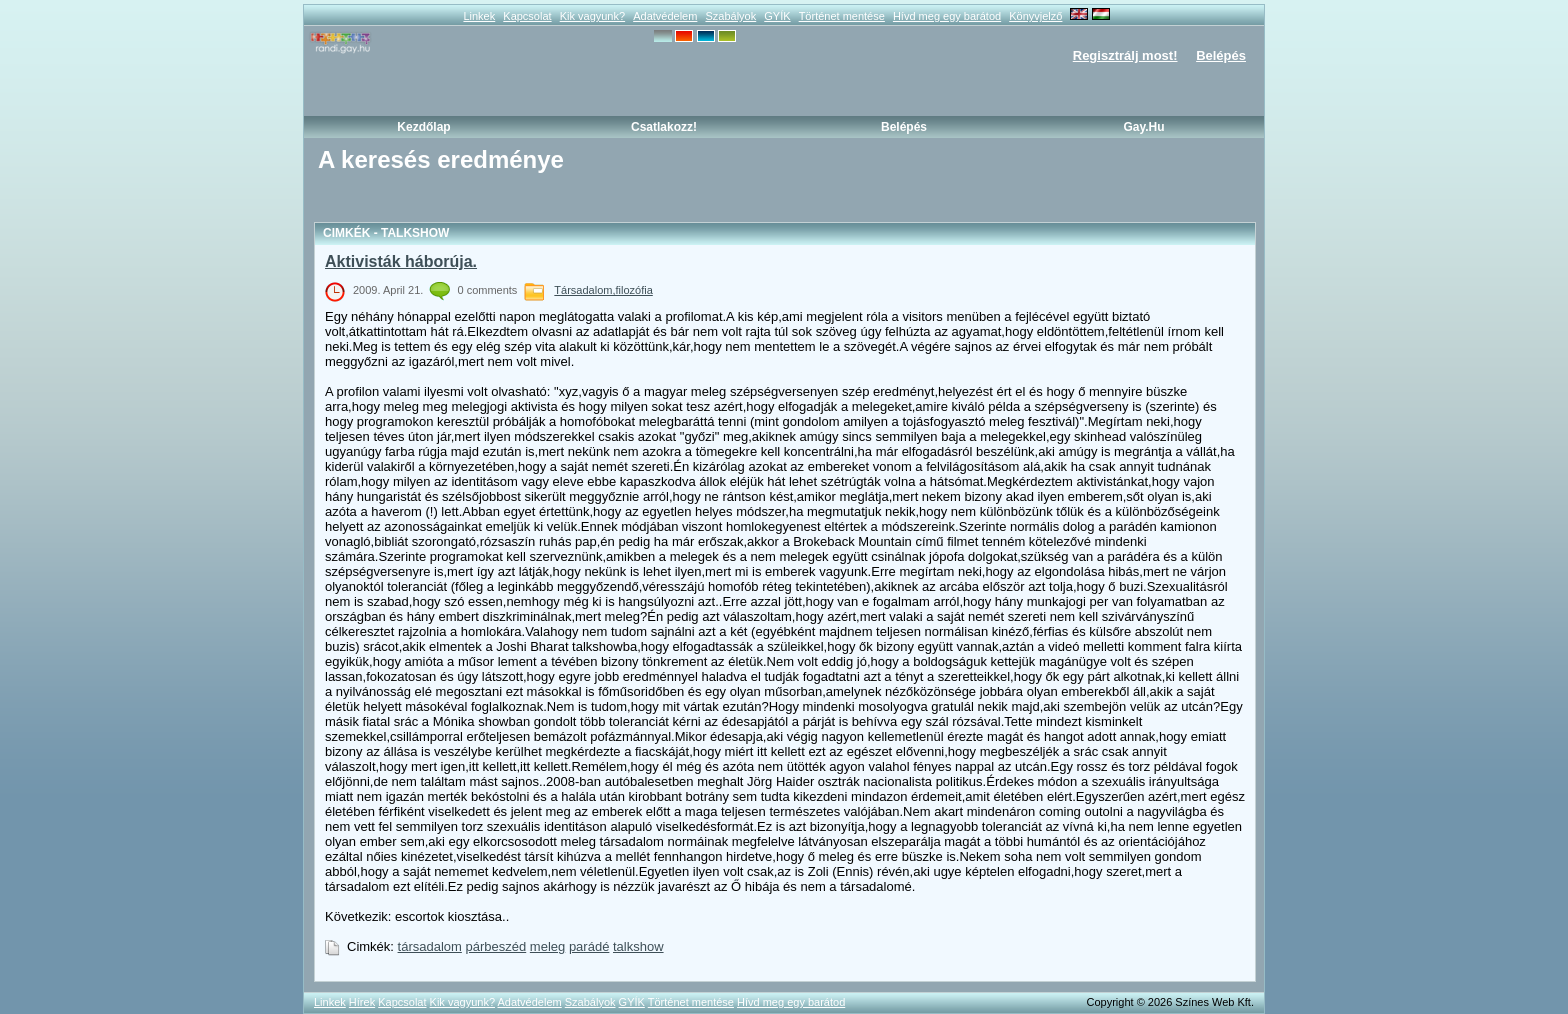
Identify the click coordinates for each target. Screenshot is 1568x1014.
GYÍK (777, 16)
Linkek (479, 16)
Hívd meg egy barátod (947, 16)
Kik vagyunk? (592, 16)
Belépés (1221, 55)
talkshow (638, 946)
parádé (589, 946)
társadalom (430, 946)
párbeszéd (496, 946)
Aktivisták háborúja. (401, 261)
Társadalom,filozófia (603, 290)
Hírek (362, 1002)
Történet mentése (842, 16)
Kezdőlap (423, 127)
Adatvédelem (665, 16)
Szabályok (730, 16)
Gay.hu (1143, 127)
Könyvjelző (1035, 16)
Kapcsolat (527, 16)
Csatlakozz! (664, 127)
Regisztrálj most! (1125, 55)
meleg (547, 946)
